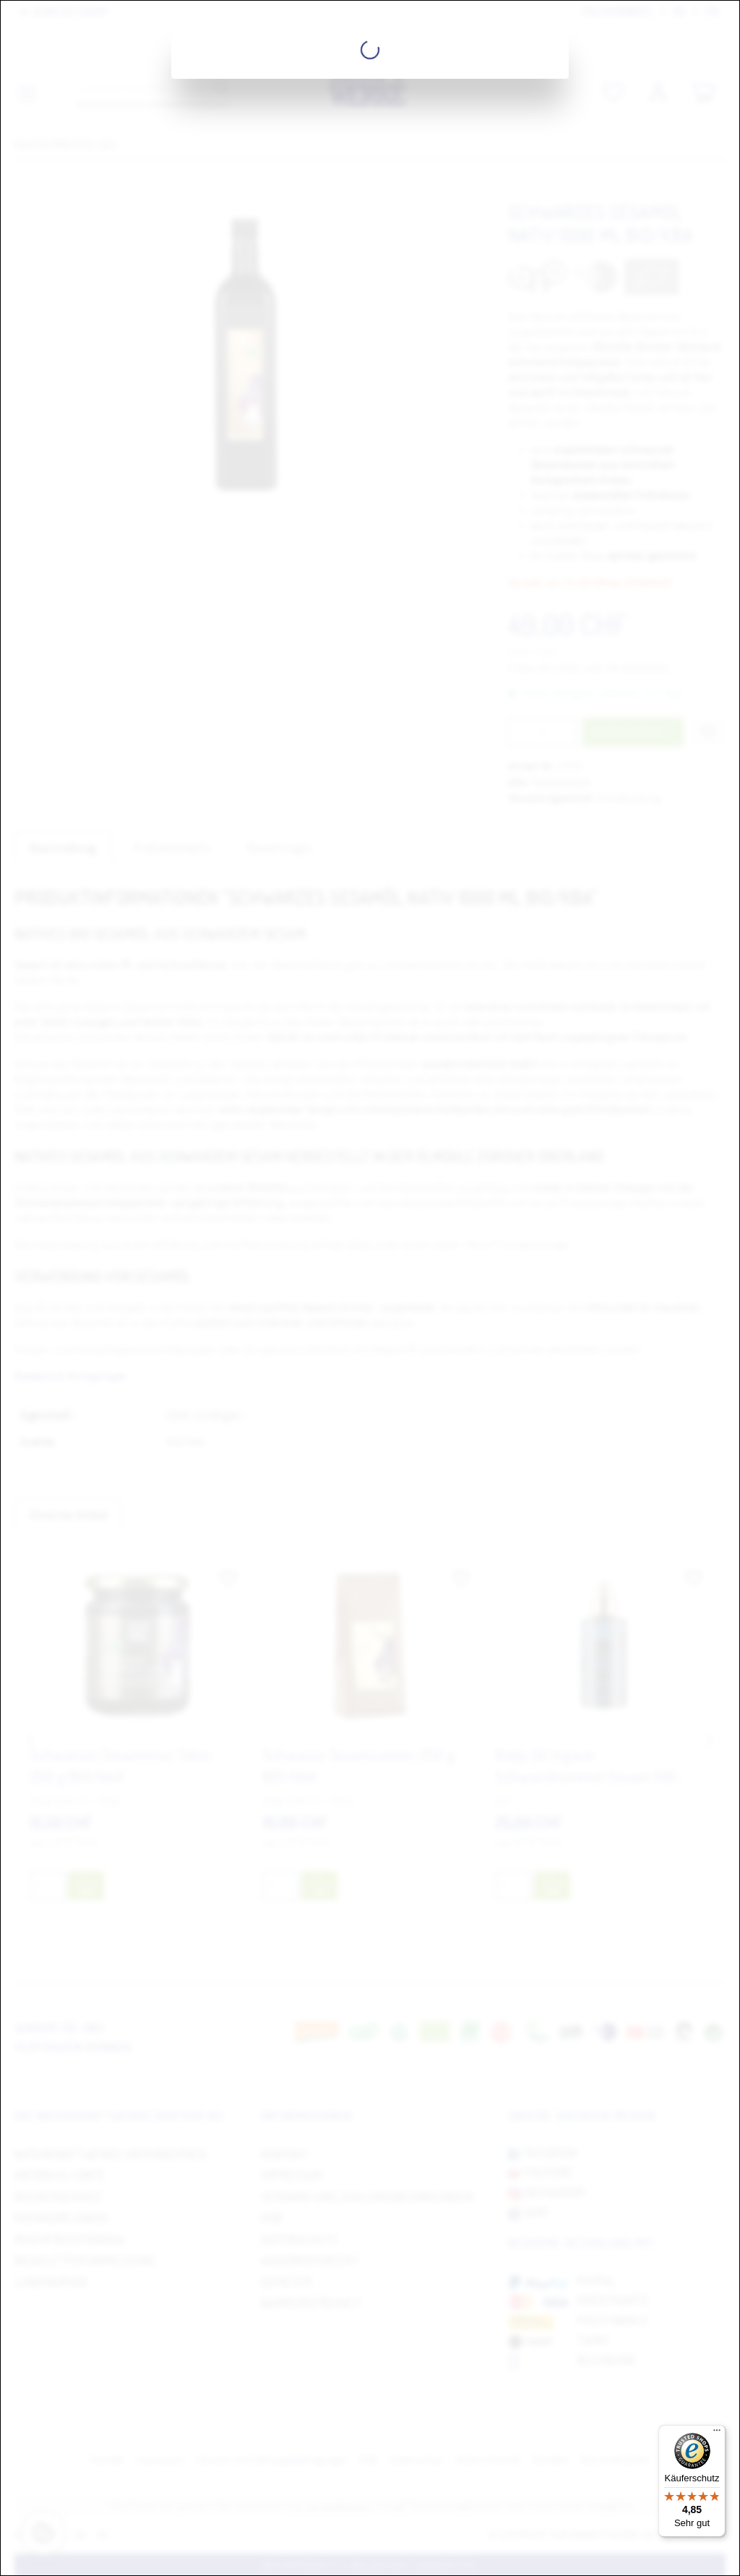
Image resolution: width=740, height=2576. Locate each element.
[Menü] (717, 2433)
